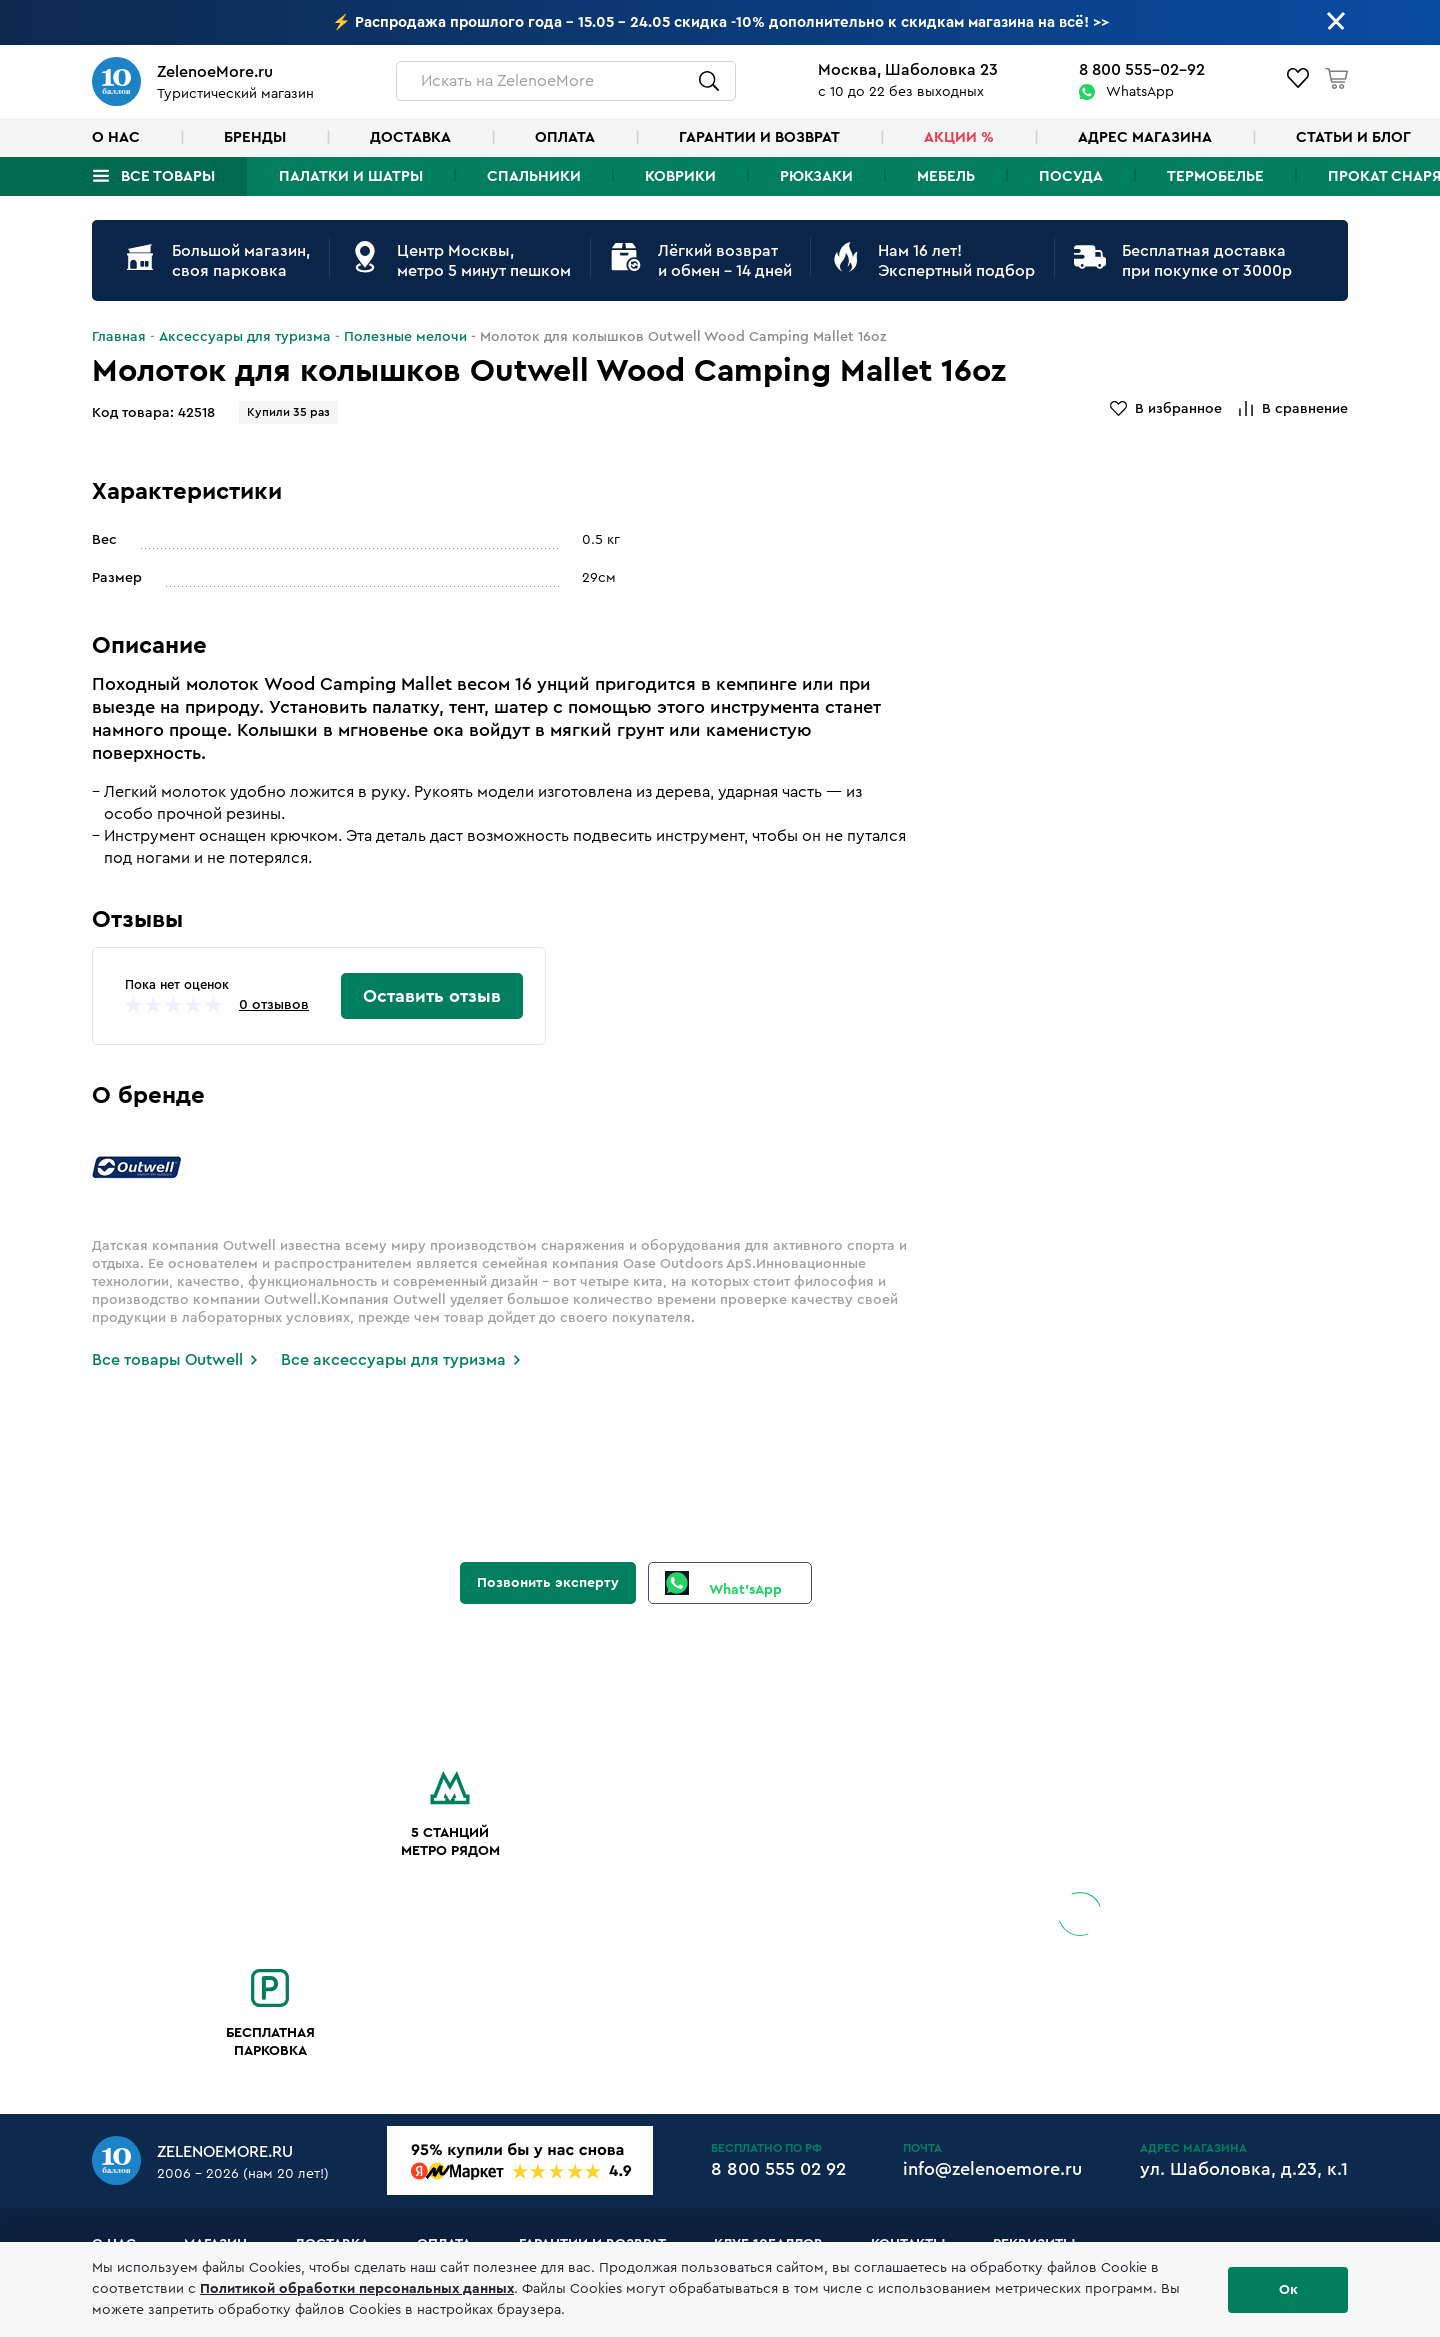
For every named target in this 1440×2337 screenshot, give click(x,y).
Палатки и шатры (351, 176)
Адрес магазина (1145, 137)
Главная (119, 337)
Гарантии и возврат (759, 137)
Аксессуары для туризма (245, 337)
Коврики (680, 176)
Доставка (410, 137)
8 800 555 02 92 (778, 2169)
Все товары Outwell (167, 1360)
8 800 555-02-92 (1142, 70)
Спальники (534, 176)
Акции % (959, 137)
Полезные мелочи (405, 337)
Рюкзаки (816, 176)
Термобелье (1215, 176)
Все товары (168, 176)
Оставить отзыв (432, 996)
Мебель (946, 176)
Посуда (1071, 176)
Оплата (565, 137)
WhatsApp (1140, 92)
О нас (116, 137)
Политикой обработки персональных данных (357, 2289)
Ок (1288, 2290)
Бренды (255, 137)
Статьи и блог (1353, 137)
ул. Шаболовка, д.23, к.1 (1244, 2169)
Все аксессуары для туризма (393, 1360)
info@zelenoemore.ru (992, 2169)
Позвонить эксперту (548, 1583)
